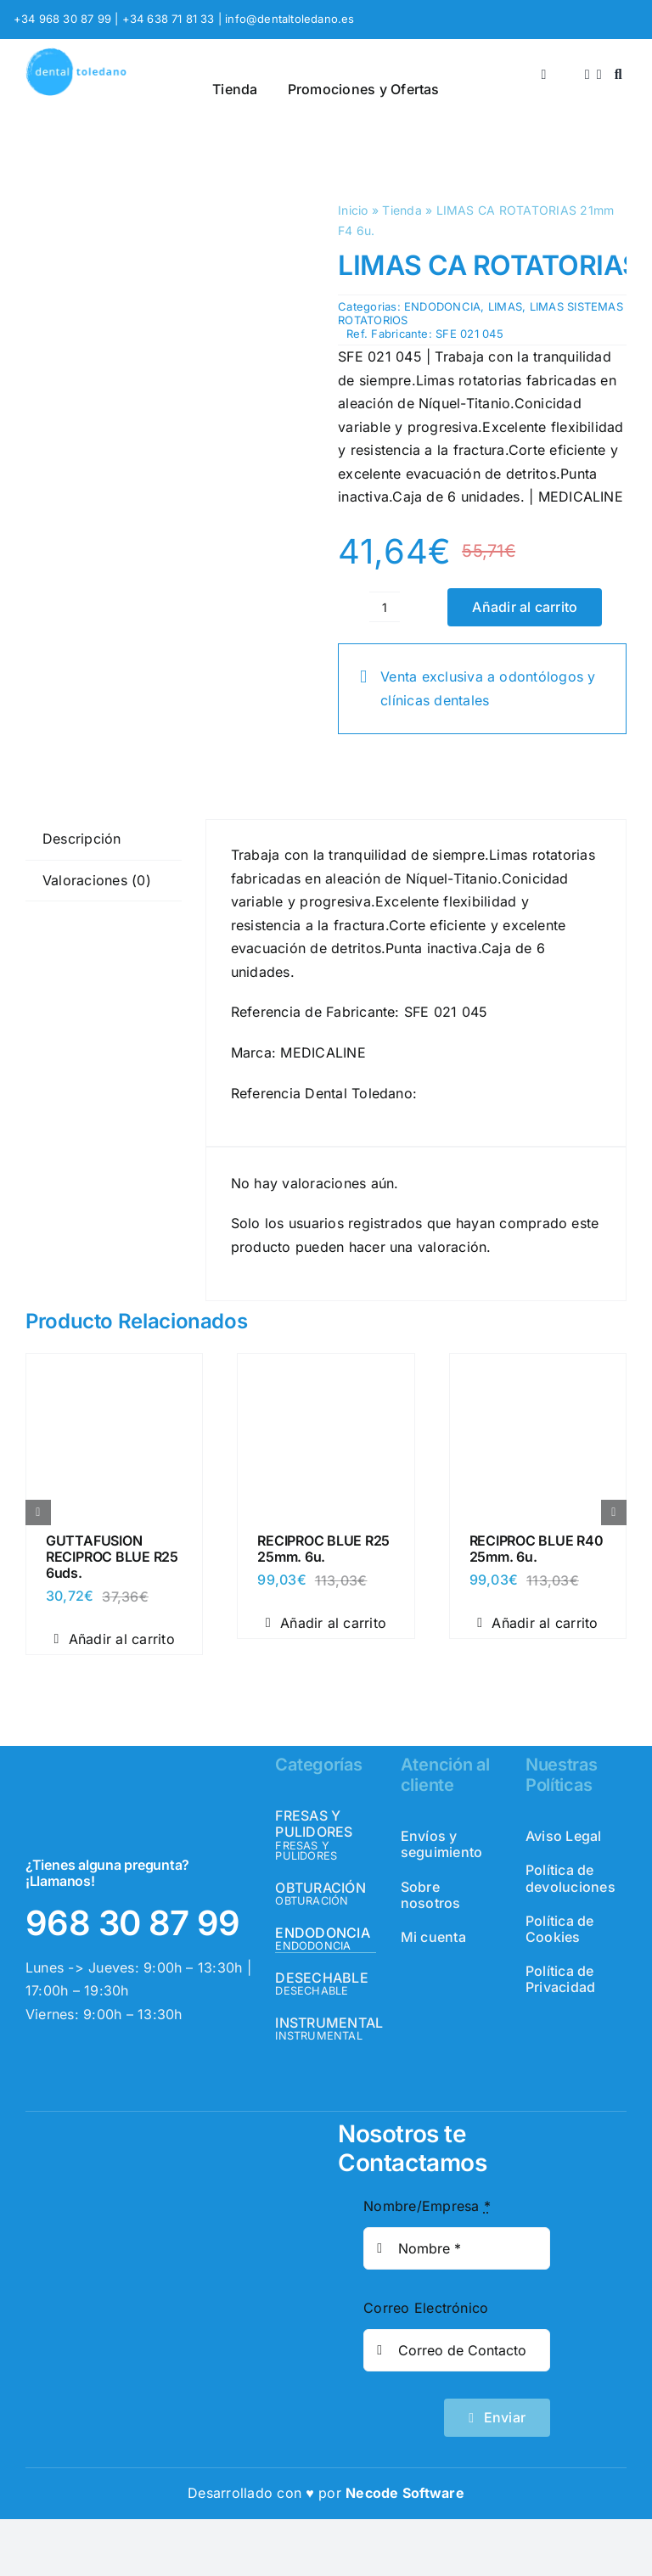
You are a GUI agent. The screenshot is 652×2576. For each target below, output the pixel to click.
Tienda (401, 210)
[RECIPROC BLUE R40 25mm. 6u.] (538, 1369)
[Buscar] (618, 75)
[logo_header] (75, 54)
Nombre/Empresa (427, 2205)
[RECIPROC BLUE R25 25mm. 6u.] (325, 1369)
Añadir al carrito (524, 606)
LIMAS (505, 306)
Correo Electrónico (425, 2307)
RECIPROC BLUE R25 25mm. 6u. (323, 1548)
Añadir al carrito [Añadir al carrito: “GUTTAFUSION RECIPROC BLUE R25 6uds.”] (113, 1638)
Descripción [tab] (81, 838)
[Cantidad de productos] (384, 607)
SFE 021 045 (469, 333)
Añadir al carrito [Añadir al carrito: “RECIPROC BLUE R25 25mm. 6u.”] (326, 1622)
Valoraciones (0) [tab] (96, 880)
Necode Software (405, 2492)
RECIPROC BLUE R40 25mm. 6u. (536, 1548)
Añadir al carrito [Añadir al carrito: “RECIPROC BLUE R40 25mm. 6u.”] (537, 1622)
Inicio (353, 210)
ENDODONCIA (442, 306)
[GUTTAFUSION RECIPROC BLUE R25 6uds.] (114, 1369)
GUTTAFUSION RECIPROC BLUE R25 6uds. (112, 1556)
